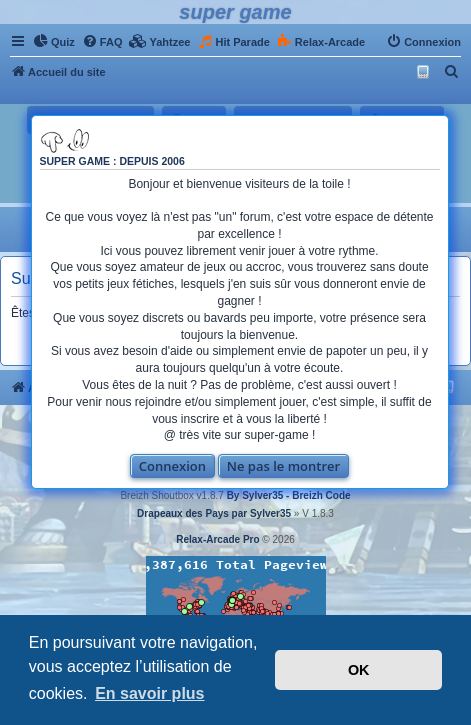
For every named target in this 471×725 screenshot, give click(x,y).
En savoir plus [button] (149, 693)
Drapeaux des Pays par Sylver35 (214, 513)
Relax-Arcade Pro (217, 539)
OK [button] (359, 670)
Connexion (172, 466)
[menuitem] (54, 42)
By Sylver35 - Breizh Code (289, 495)
